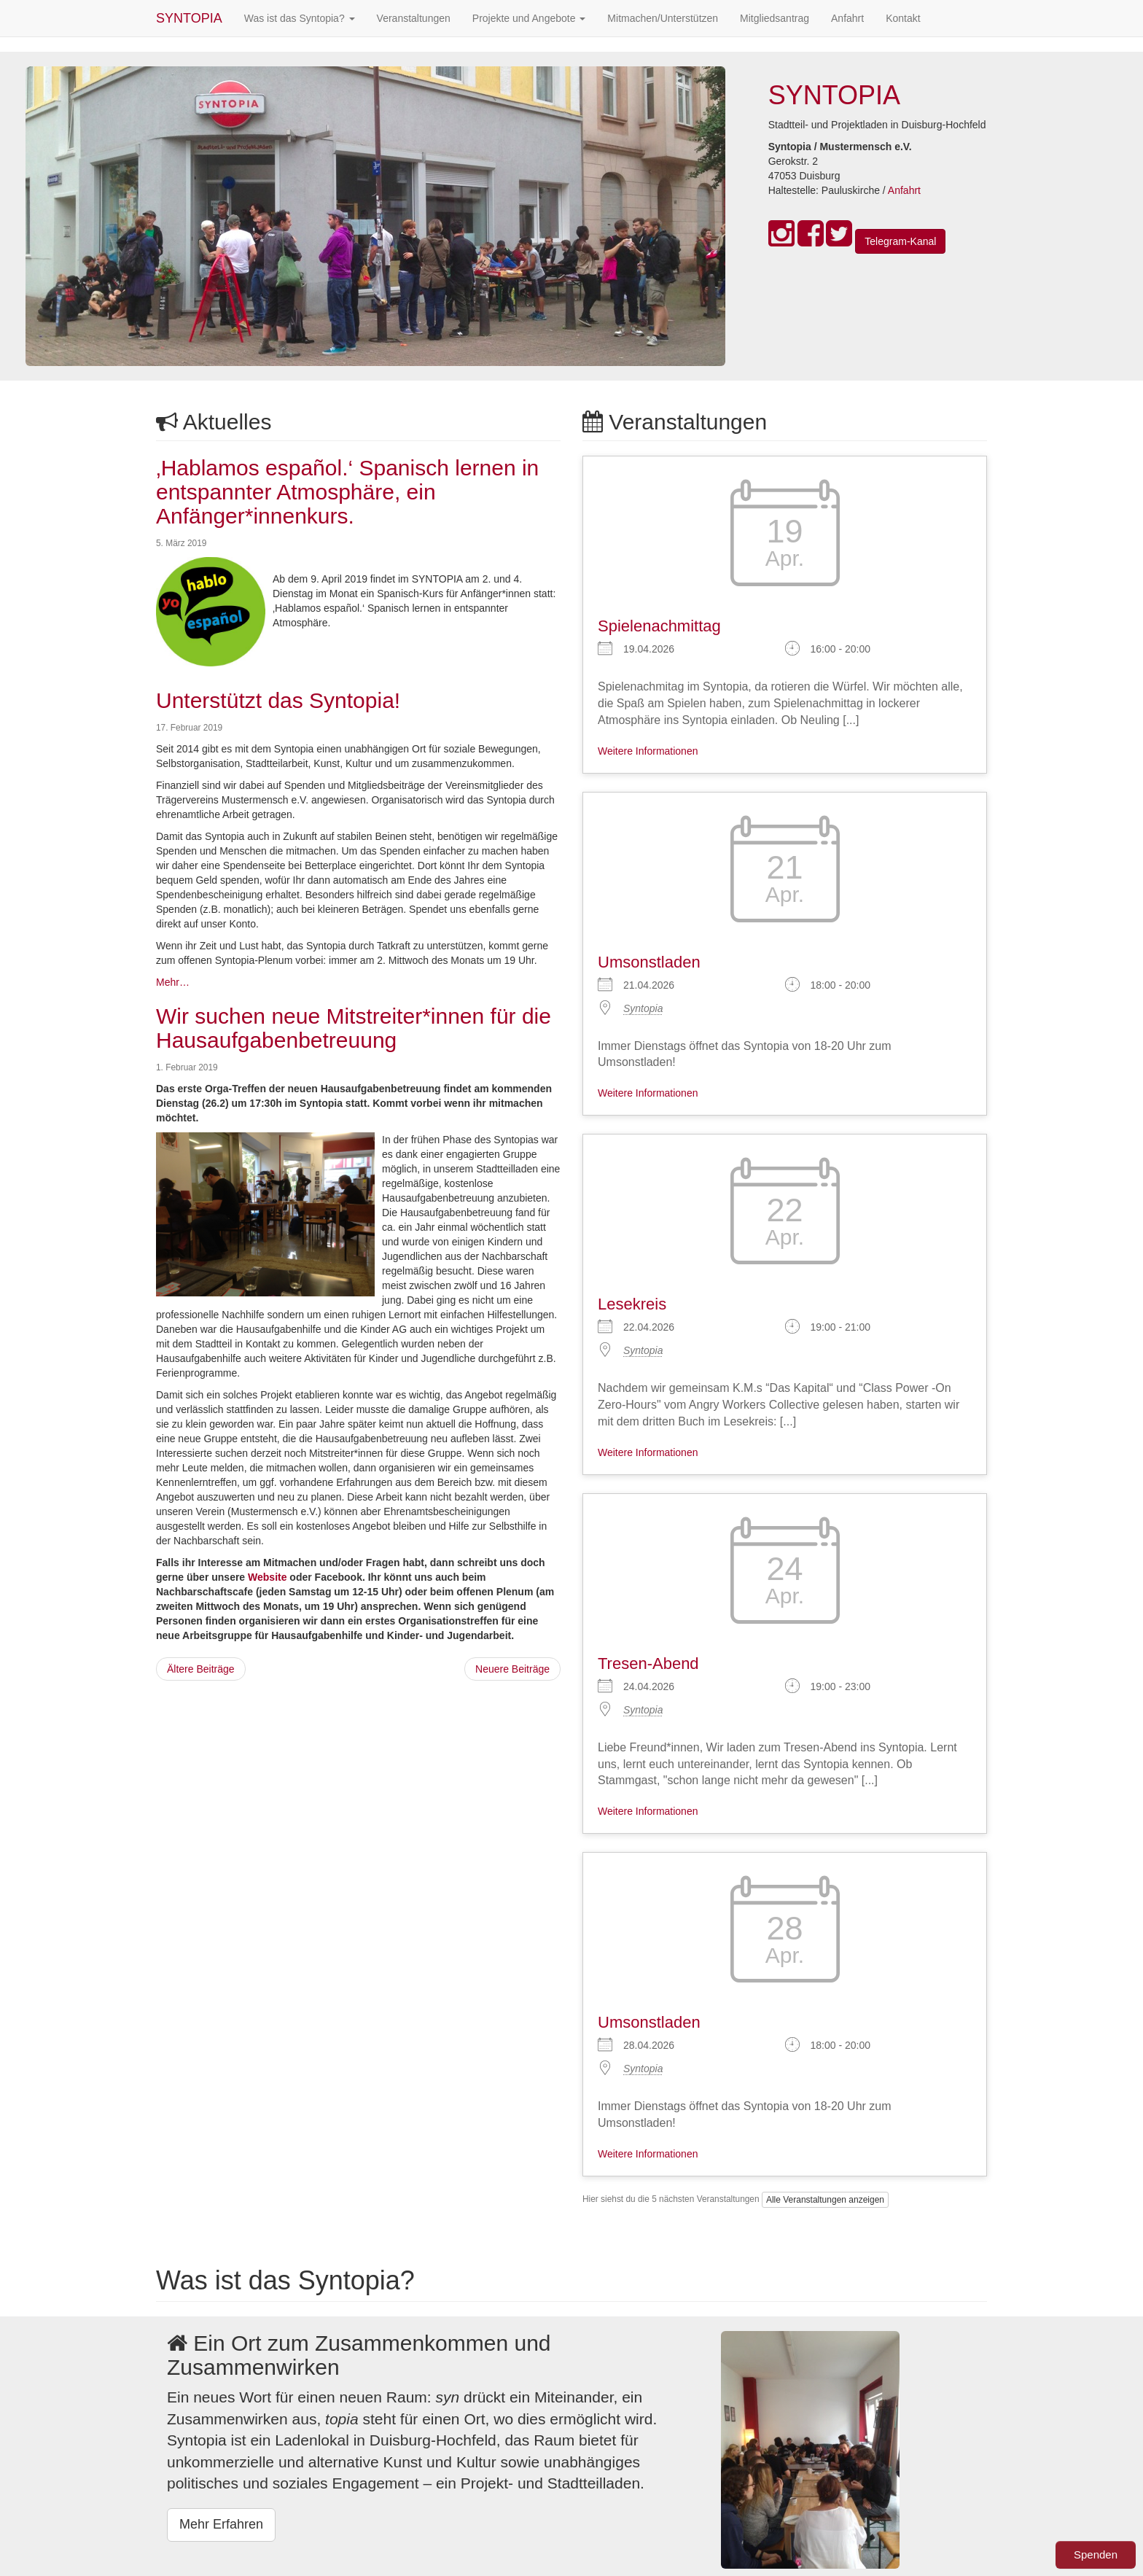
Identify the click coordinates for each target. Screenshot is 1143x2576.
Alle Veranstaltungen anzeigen (825, 2200)
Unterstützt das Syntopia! (278, 700)
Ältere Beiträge (201, 1669)
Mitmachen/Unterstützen (662, 18)
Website (267, 1577)
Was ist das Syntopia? (299, 18)
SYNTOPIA (189, 18)
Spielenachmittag (659, 626)
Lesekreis (632, 1304)
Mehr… (173, 982)
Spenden (1095, 2554)
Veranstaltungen (413, 18)
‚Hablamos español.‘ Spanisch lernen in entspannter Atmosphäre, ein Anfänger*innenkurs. (347, 492)
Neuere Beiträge (512, 1669)
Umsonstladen (649, 962)
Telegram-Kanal (900, 241)
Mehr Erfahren (221, 2524)
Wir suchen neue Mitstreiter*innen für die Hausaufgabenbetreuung (353, 1028)
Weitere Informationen (648, 751)
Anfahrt (847, 18)
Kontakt (903, 18)
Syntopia (643, 1008)
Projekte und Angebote (529, 18)
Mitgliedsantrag (774, 18)
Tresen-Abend (648, 1663)
